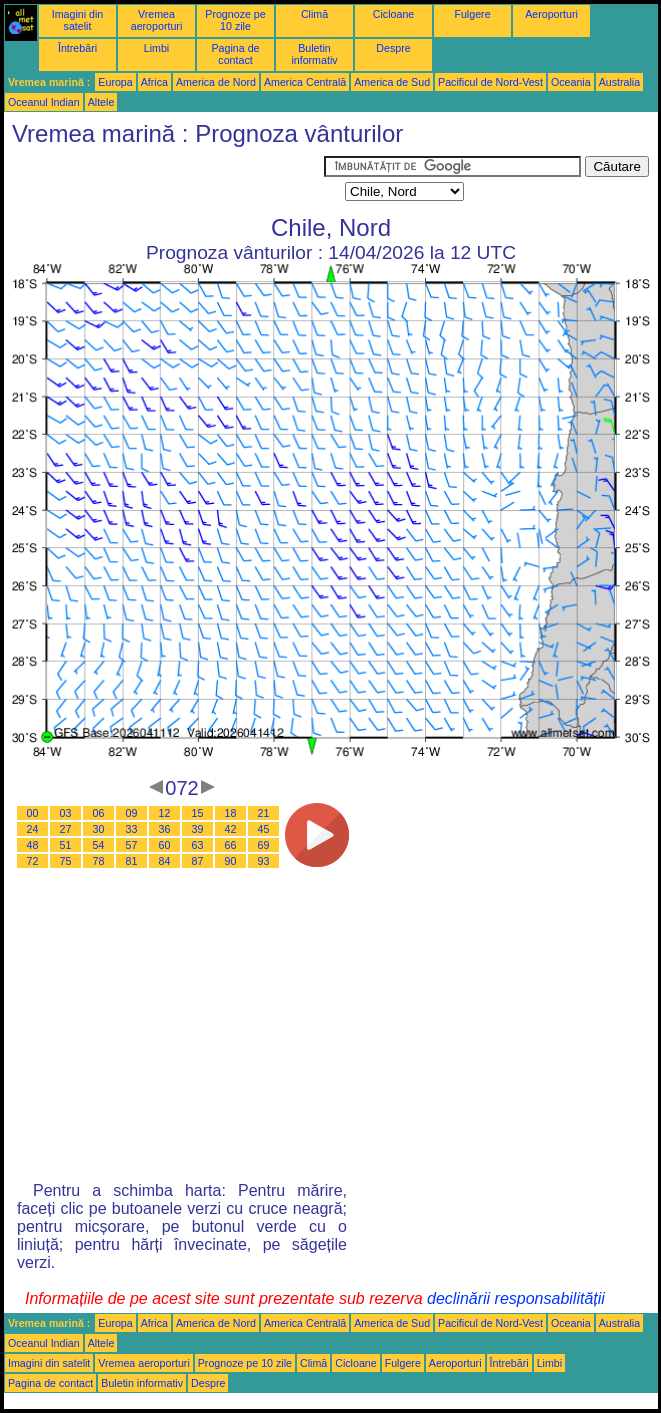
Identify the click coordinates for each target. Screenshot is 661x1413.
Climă (314, 14)
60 (165, 845)
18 (231, 813)
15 (198, 813)
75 (66, 861)
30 (99, 829)
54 (99, 845)
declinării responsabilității (516, 1298)
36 (165, 829)
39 (198, 829)
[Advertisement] (164, 181)
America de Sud (392, 82)
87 (198, 861)
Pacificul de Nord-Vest (490, 82)
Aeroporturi (551, 14)
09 (132, 813)
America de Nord (216, 82)
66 (231, 845)
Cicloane (393, 14)
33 (132, 829)
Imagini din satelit (78, 20)
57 (132, 845)
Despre (393, 48)
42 (231, 829)
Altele (101, 102)
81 (132, 861)
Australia (619, 82)
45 (264, 829)
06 (99, 813)
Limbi (156, 48)
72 (33, 861)
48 (33, 845)
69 (264, 845)
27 (66, 829)
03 (66, 813)
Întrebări (77, 48)
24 (33, 829)
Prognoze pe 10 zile (235, 20)
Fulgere (472, 14)
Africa (154, 82)
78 (99, 861)
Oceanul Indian (44, 102)
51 (66, 845)
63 (198, 845)
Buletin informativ (314, 54)
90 (231, 861)
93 (264, 861)
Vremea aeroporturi (157, 20)
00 (33, 813)
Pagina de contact (236, 54)
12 (165, 813)
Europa (115, 82)
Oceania (571, 82)
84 (165, 861)
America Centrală (305, 82)
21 (264, 813)
